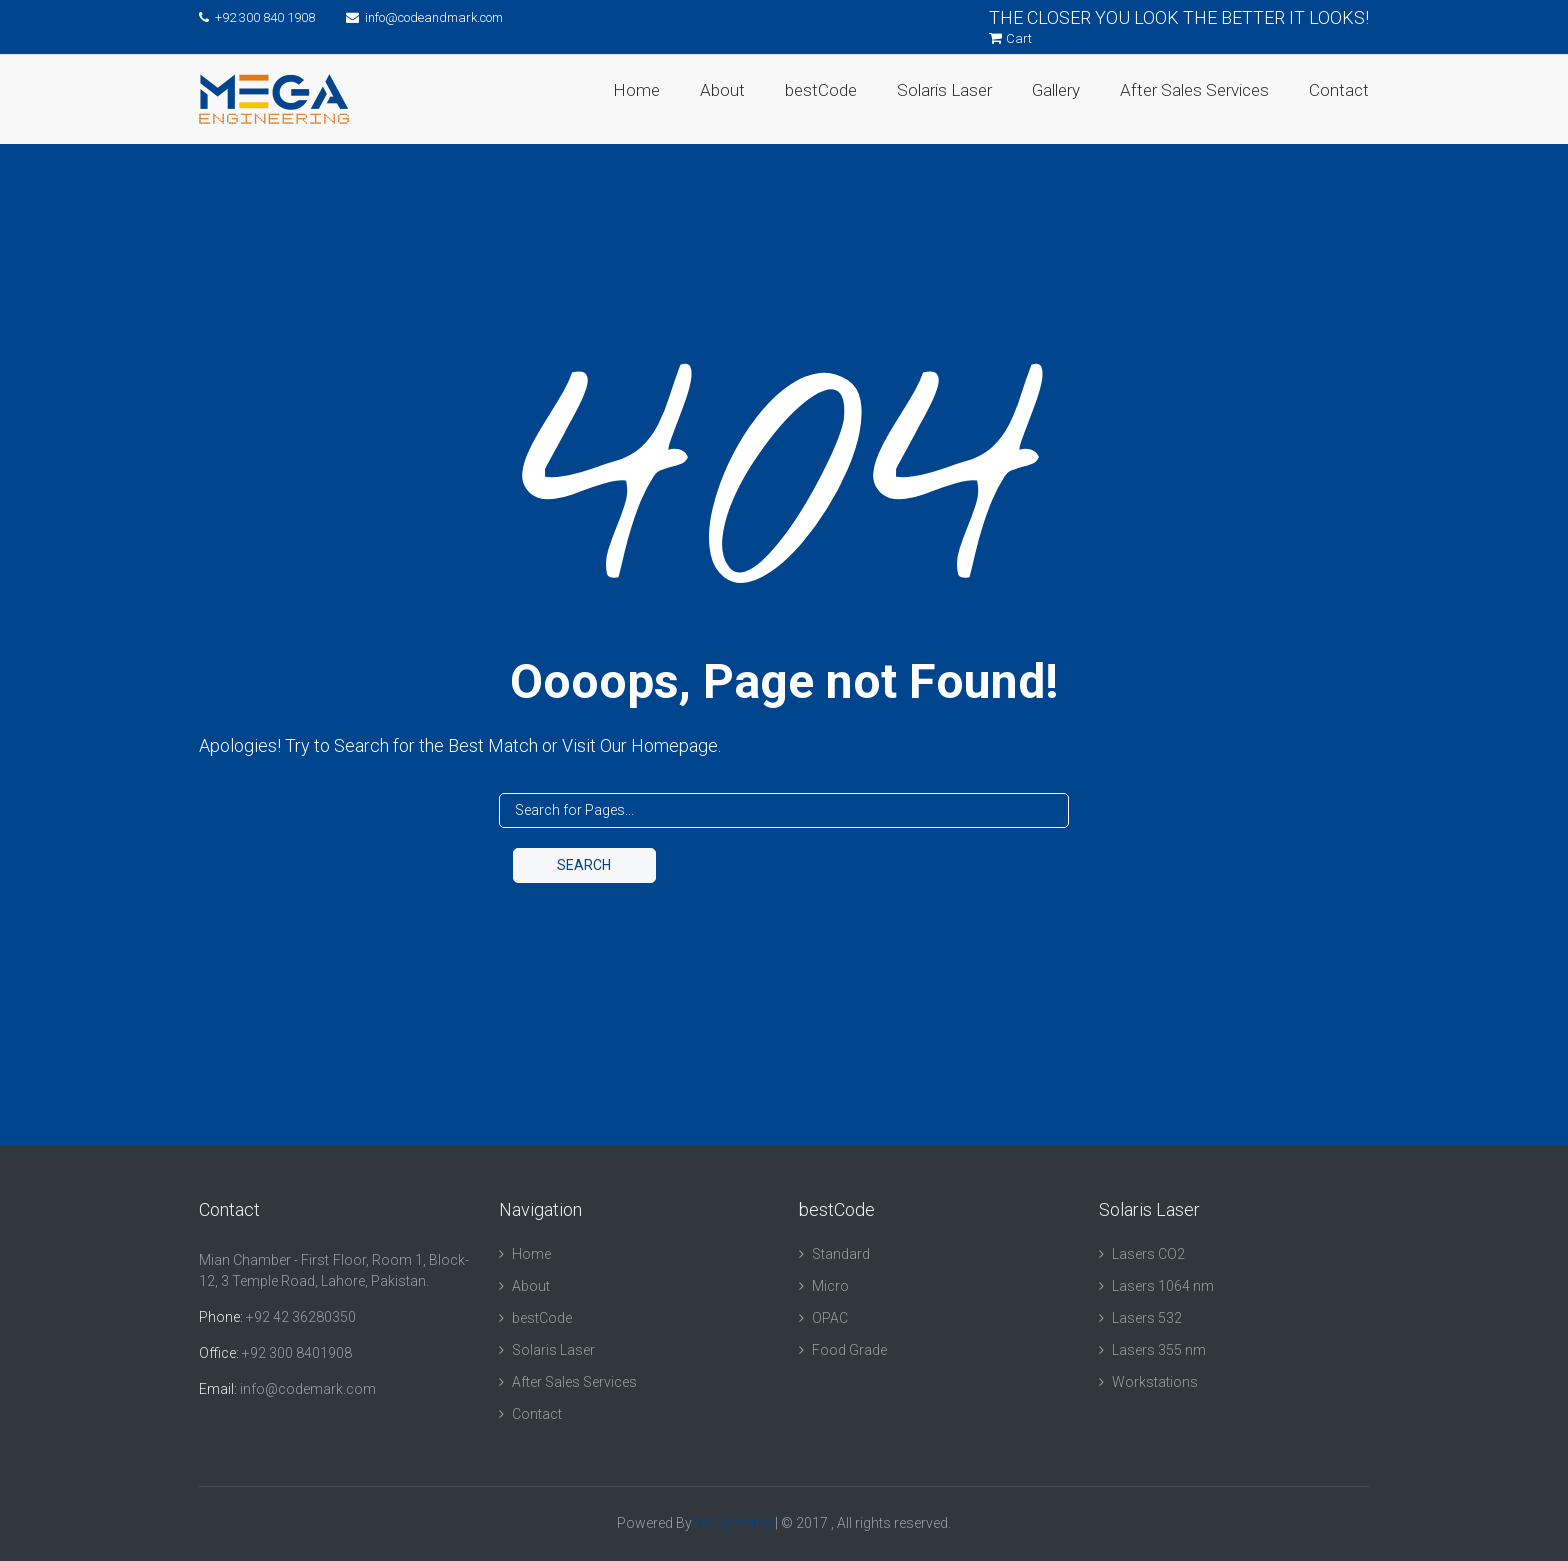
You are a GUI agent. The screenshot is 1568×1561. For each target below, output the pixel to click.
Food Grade (849, 1350)
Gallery (1056, 90)
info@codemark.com (308, 1389)
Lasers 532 (1147, 1318)
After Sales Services (1194, 90)
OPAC (830, 1318)
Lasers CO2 (1148, 1254)
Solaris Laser (944, 90)
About (722, 90)
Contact (1339, 90)
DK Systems (733, 1523)
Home (636, 90)
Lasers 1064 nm (1163, 1286)
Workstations (1155, 1382)
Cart (1010, 38)
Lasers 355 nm (1159, 1350)
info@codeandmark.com (424, 17)
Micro (830, 1286)
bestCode (821, 90)
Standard (841, 1254)
